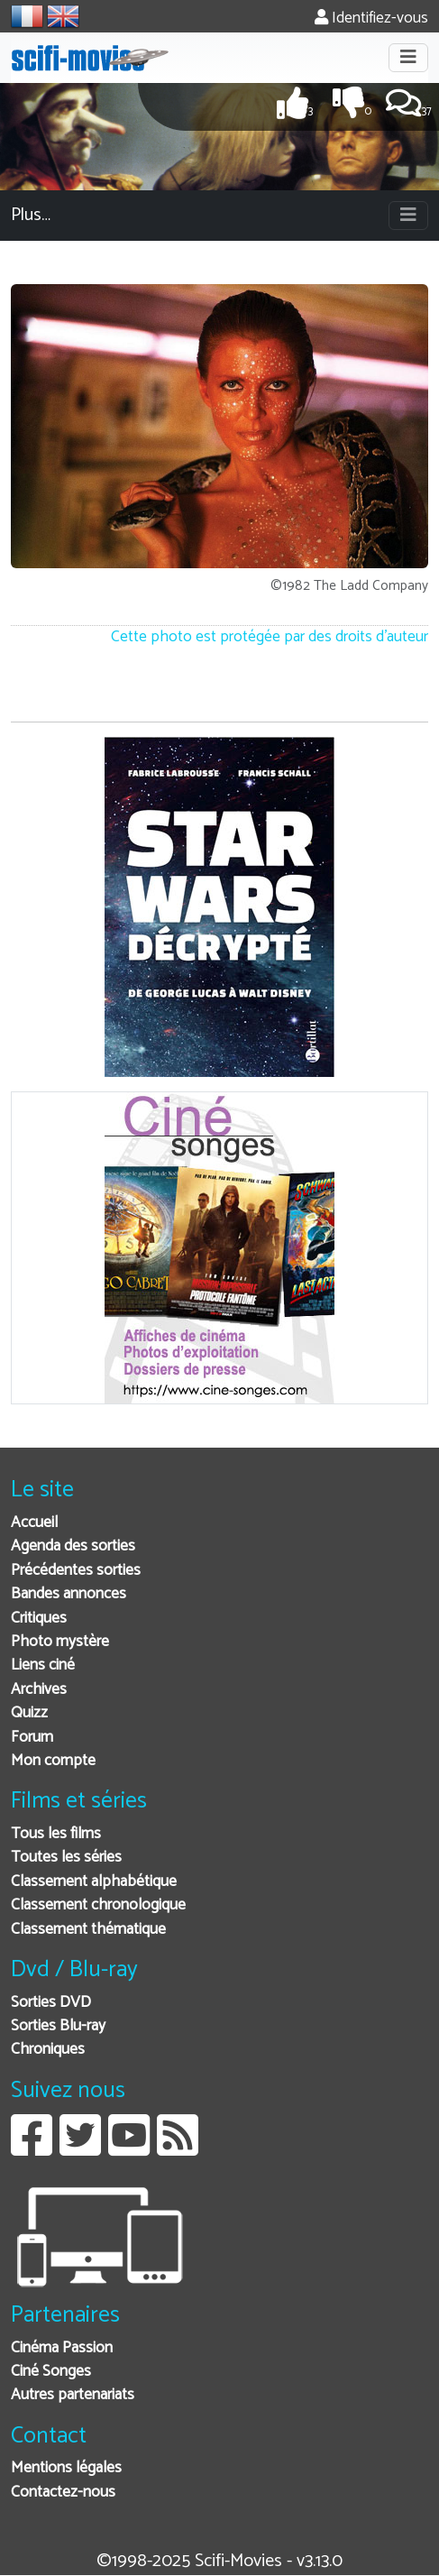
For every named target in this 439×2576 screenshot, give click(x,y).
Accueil (34, 1523)
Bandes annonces (68, 1594)
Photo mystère (60, 1642)
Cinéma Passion (62, 2348)
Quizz (29, 1713)
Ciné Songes (51, 2372)
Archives (39, 1690)
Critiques (39, 1618)
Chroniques (48, 2050)
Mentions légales (66, 2468)
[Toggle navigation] (408, 57)
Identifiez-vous (371, 18)
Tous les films (56, 1834)
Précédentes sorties (76, 1571)
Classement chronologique (98, 1905)
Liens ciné (43, 1665)
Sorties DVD (51, 2003)
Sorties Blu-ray (58, 2026)
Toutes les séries (66, 1858)
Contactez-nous (63, 2492)
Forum (32, 1738)
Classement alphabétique (94, 1882)
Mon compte (53, 1761)
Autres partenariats (72, 2395)
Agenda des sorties (73, 1546)
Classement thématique (88, 1930)
